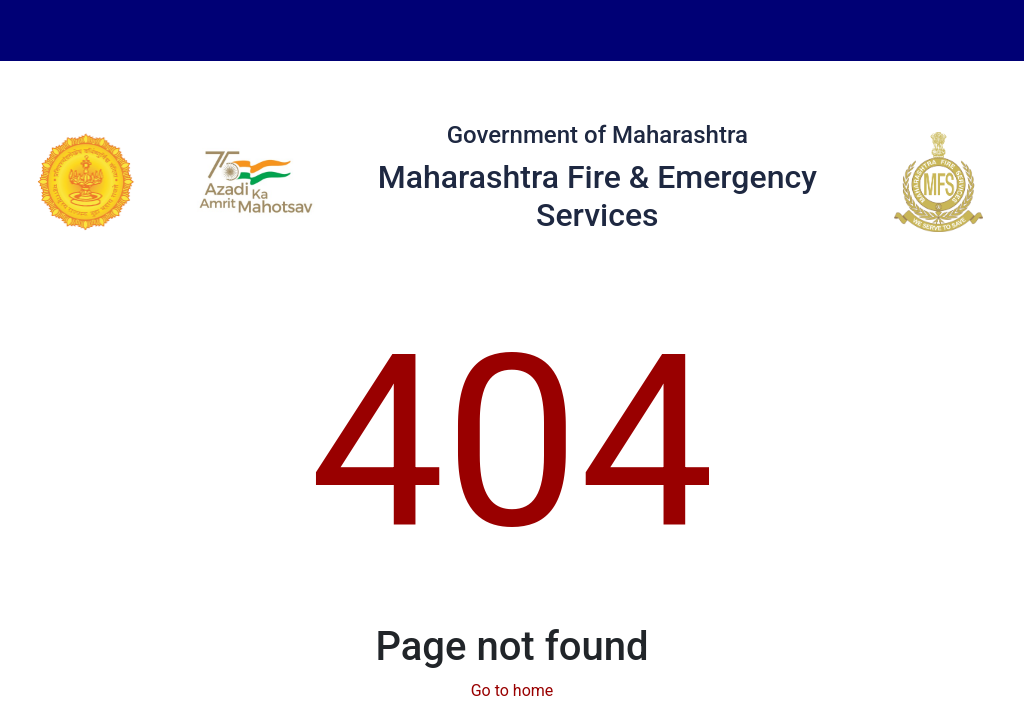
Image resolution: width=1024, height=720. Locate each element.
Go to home (512, 690)
